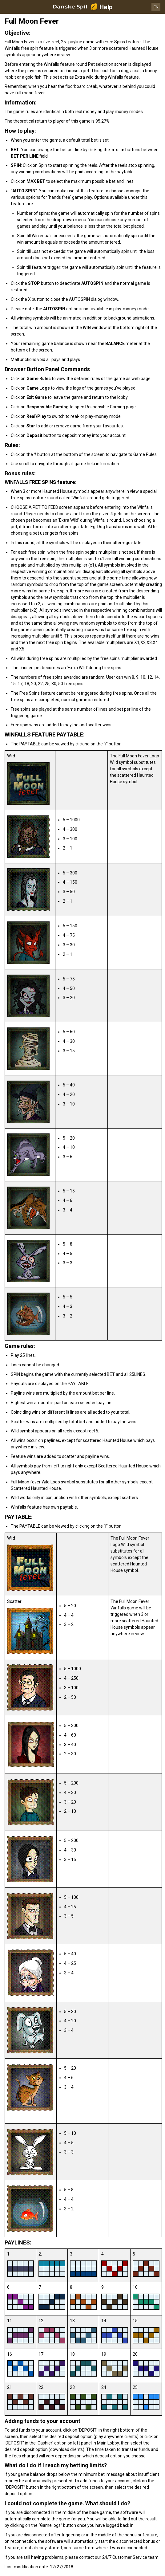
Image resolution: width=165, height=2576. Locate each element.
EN (156, 7)
